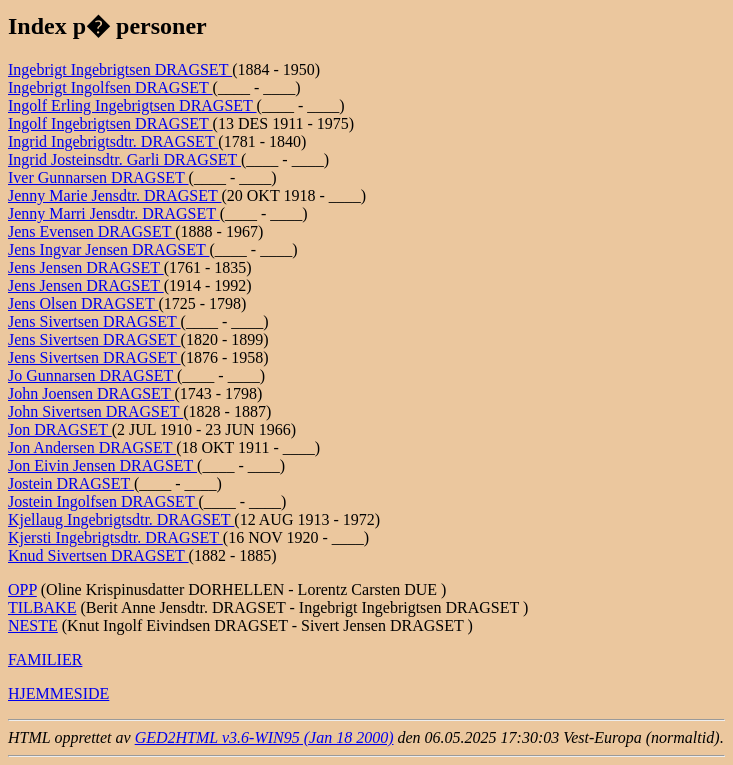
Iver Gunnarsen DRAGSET (98, 177)
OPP (22, 589)
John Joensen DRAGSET (91, 393)
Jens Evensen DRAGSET (91, 231)
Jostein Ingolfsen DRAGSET (103, 501)
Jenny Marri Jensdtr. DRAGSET (114, 213)
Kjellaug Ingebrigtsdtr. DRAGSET (121, 519)
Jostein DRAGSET (71, 483)
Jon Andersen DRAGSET (92, 447)
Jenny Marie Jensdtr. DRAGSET (114, 195)
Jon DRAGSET (60, 429)
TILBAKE (42, 607)
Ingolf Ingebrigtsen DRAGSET (110, 123)
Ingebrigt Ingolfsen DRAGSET (110, 87)
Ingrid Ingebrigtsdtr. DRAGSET (113, 141)
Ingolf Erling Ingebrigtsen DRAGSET (132, 105)
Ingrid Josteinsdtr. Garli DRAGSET (124, 159)
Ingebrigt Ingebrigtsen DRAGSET (120, 69)
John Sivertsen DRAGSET (95, 411)
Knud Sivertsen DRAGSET (98, 555)
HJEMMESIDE (58, 693)
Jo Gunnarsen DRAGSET (92, 375)
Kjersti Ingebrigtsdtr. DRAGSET (115, 537)
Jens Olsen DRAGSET (83, 303)
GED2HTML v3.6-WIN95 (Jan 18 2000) (264, 737)
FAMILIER (45, 659)
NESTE (33, 625)
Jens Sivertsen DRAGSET (94, 321)
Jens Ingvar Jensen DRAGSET (108, 249)
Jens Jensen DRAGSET (86, 267)
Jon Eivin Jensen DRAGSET (102, 465)
